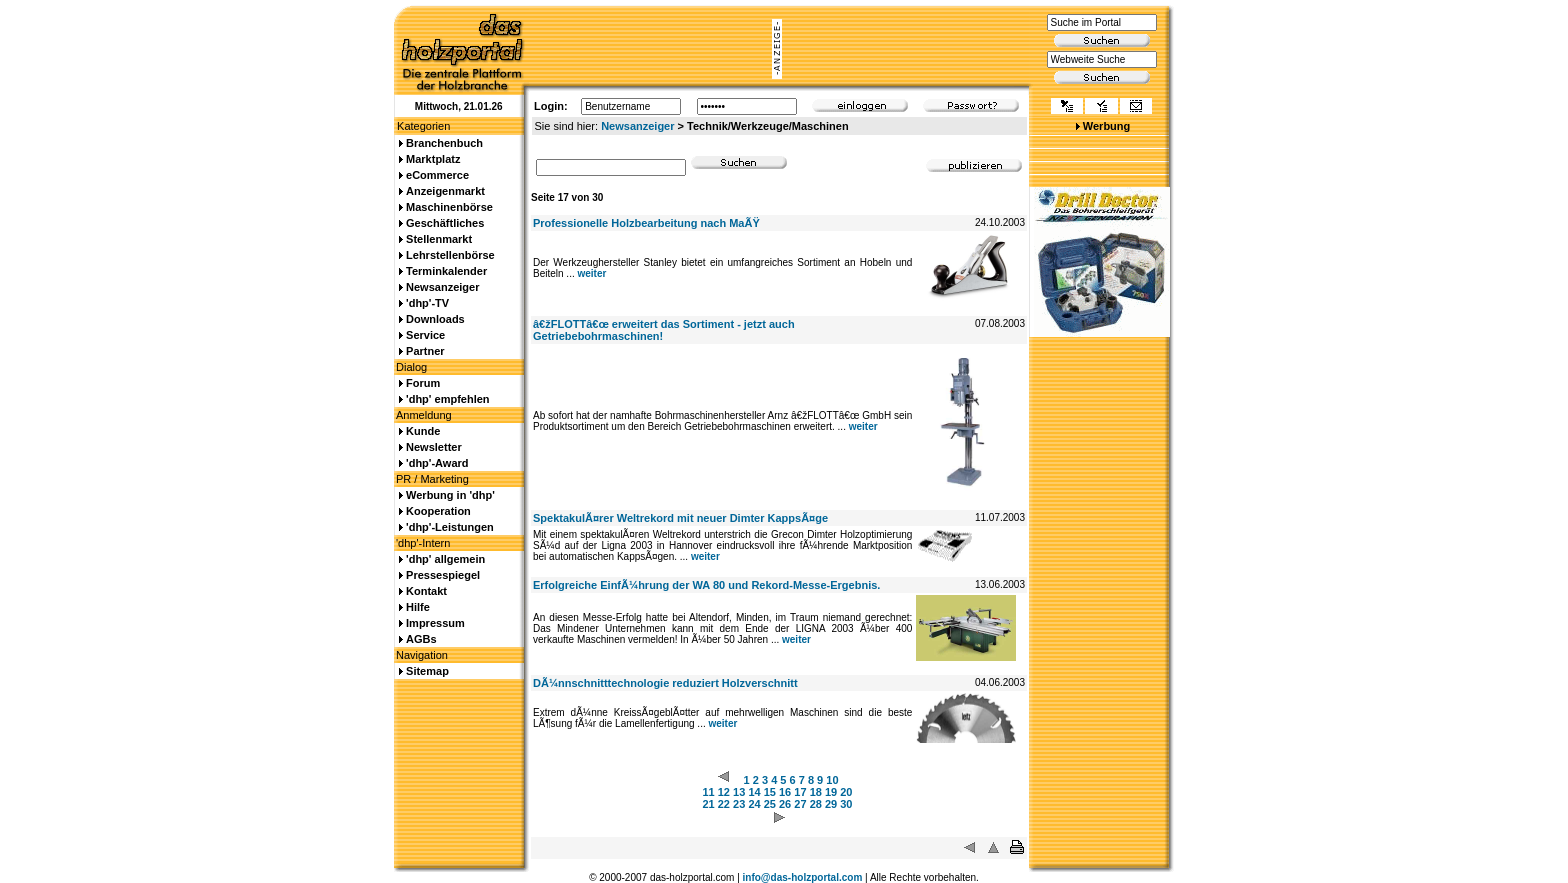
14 (754, 792)
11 (708, 792)
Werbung (1106, 126)
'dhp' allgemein (445, 559)
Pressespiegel (443, 575)
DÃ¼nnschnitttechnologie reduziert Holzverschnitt (665, 683)
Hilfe (418, 607)
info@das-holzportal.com (803, 877)
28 (816, 804)
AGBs (421, 639)
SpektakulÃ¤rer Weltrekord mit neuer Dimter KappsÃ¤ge (680, 518)
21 (708, 804)
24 (754, 804)
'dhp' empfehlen (447, 399)
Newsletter (434, 447)
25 (770, 804)
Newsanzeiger (637, 126)
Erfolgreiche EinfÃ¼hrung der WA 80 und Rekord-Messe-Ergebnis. (706, 585)
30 (846, 804)
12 (724, 792)
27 (800, 804)
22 (724, 804)
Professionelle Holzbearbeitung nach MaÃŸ (646, 223)
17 (800, 792)
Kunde (423, 431)
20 (846, 792)
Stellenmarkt (439, 239)
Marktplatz (433, 159)
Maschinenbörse (449, 207)
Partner (425, 351)
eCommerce (437, 175)
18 (816, 792)
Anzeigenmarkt (445, 191)
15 (770, 792)
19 (831, 792)
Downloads (435, 319)
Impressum (435, 623)
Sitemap (427, 671)
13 (739, 792)
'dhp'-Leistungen (450, 527)
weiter (591, 273)
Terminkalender (446, 271)
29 (831, 804)
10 (832, 780)
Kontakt (426, 591)
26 (785, 804)
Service (425, 335)
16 (785, 792)
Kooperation (438, 511)
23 (739, 804)
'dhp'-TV (427, 303)
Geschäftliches (445, 223)
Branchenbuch (444, 143)
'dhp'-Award (437, 463)
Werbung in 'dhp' (450, 495)
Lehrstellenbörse (450, 255)
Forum (423, 383)
